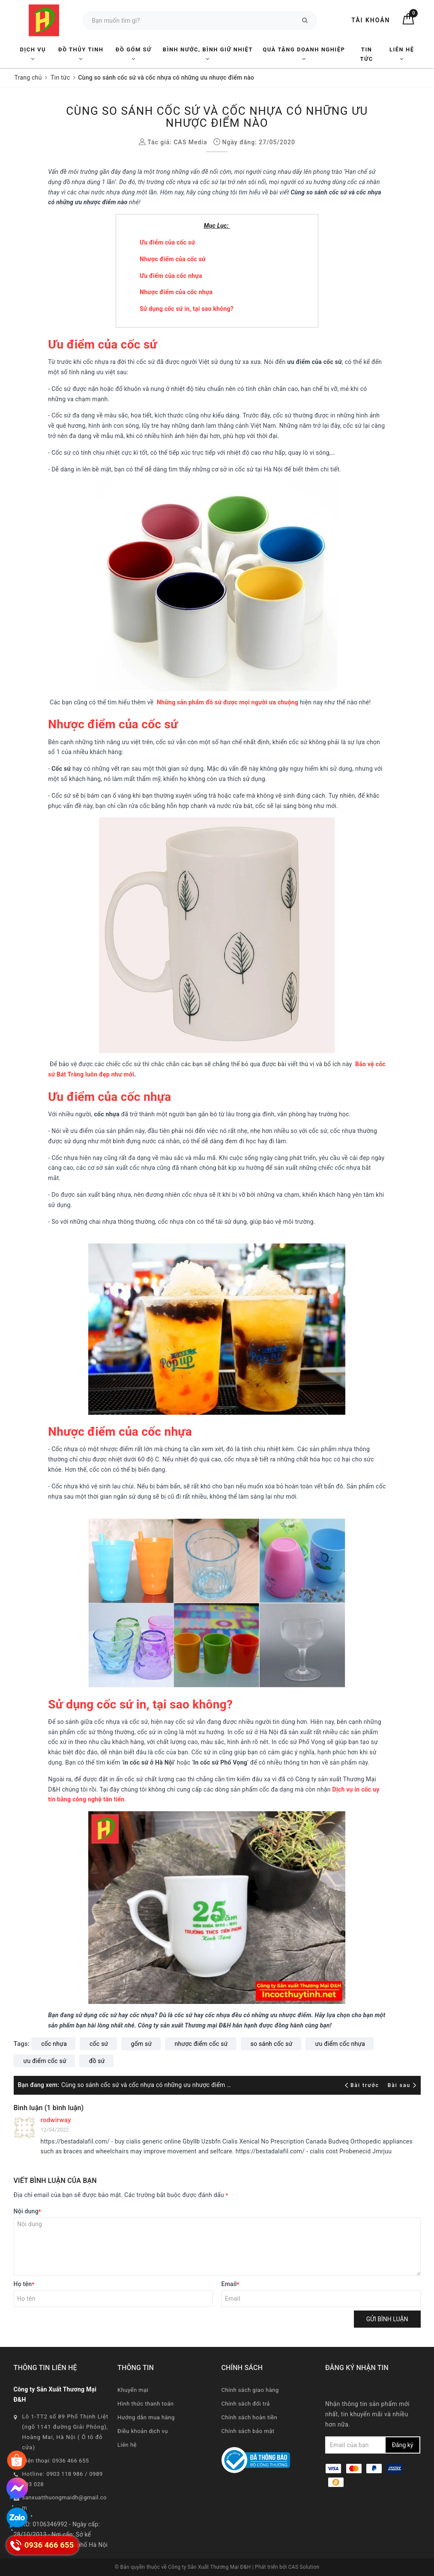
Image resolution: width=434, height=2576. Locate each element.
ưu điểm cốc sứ (45, 2060)
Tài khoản (370, 20)
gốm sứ (141, 2043)
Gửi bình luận (387, 2319)
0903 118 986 (64, 2474)
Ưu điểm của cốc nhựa (171, 275)
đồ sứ (97, 2060)
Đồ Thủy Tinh (80, 54)
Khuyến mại (132, 2390)
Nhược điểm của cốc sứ (173, 259)
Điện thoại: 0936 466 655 (55, 2460)
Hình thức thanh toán (145, 2403)
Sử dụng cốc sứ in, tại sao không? (186, 308)
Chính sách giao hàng (250, 2390)
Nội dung (27, 2211)
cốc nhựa (54, 2043)
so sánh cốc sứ (272, 2043)
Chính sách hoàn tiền (249, 2417)
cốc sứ (99, 2043)
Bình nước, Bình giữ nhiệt (208, 54)
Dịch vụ (33, 54)
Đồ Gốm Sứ (134, 54)
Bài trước (363, 2085)
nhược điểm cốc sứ (201, 2043)
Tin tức (366, 54)
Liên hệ (401, 54)
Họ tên (24, 2284)
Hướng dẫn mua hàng (146, 2417)
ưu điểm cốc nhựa (340, 2043)
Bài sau (402, 2085)
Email (230, 2284)
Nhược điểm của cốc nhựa (176, 292)
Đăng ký (402, 2445)
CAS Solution (304, 2567)
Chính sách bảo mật (248, 2431)
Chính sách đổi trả (245, 2403)
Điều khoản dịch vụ (142, 2431)
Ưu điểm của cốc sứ (167, 242)
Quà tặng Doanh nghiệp (304, 54)
